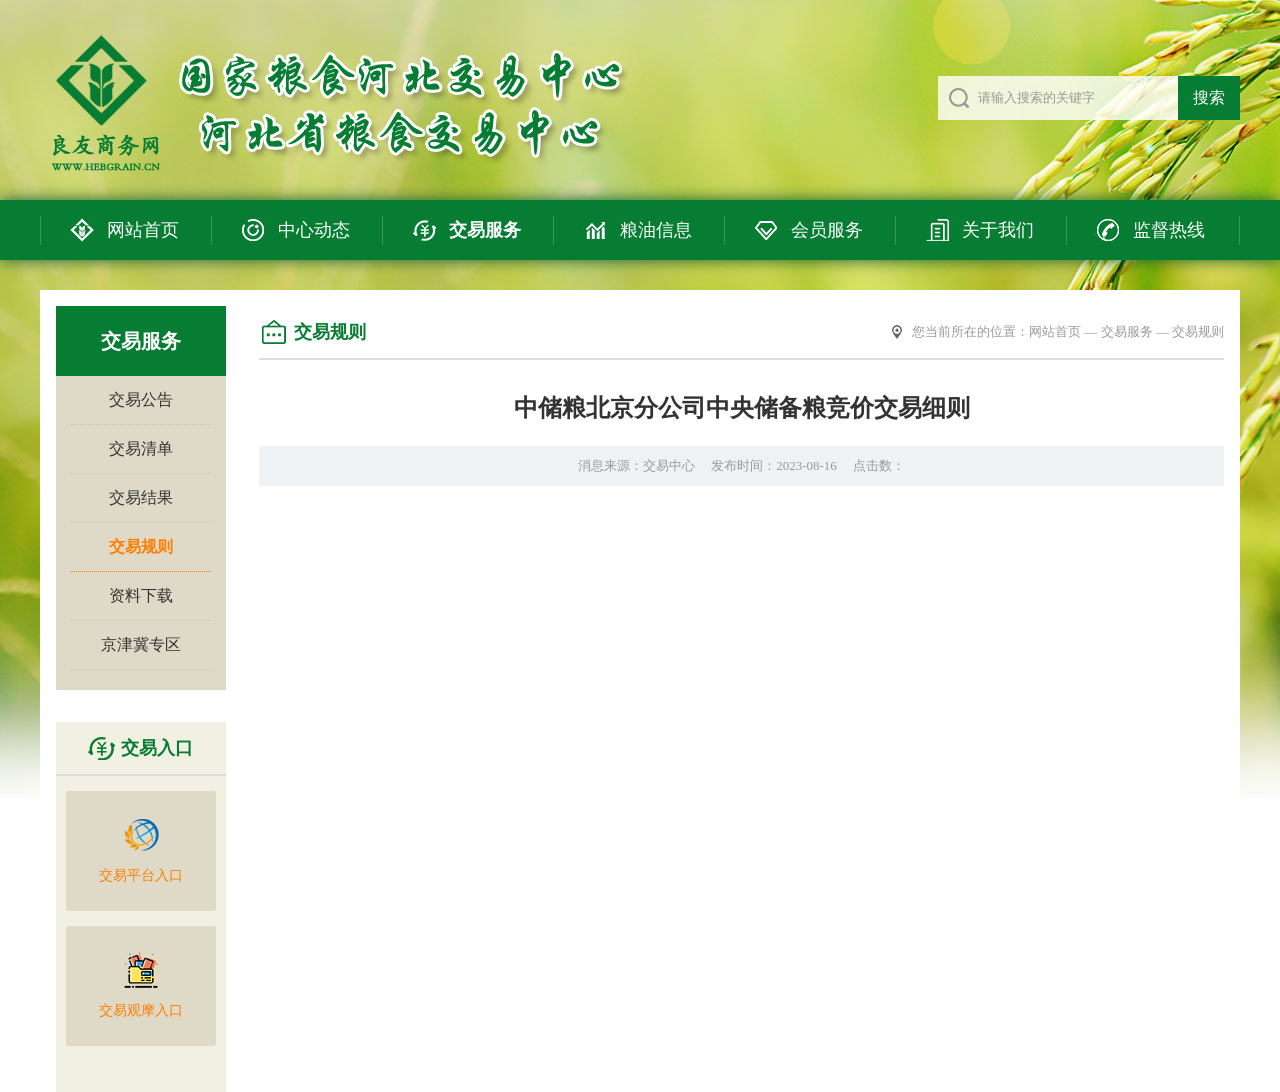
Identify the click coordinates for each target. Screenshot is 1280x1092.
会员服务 (827, 230)
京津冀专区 (141, 644)
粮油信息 (656, 230)
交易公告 (141, 399)
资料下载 (141, 595)
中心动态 (314, 230)
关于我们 (998, 230)
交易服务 (485, 230)
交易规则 (141, 546)
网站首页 (143, 230)
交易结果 (141, 497)
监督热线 (1169, 230)
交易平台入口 (141, 849)
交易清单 (141, 448)
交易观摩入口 (141, 984)
